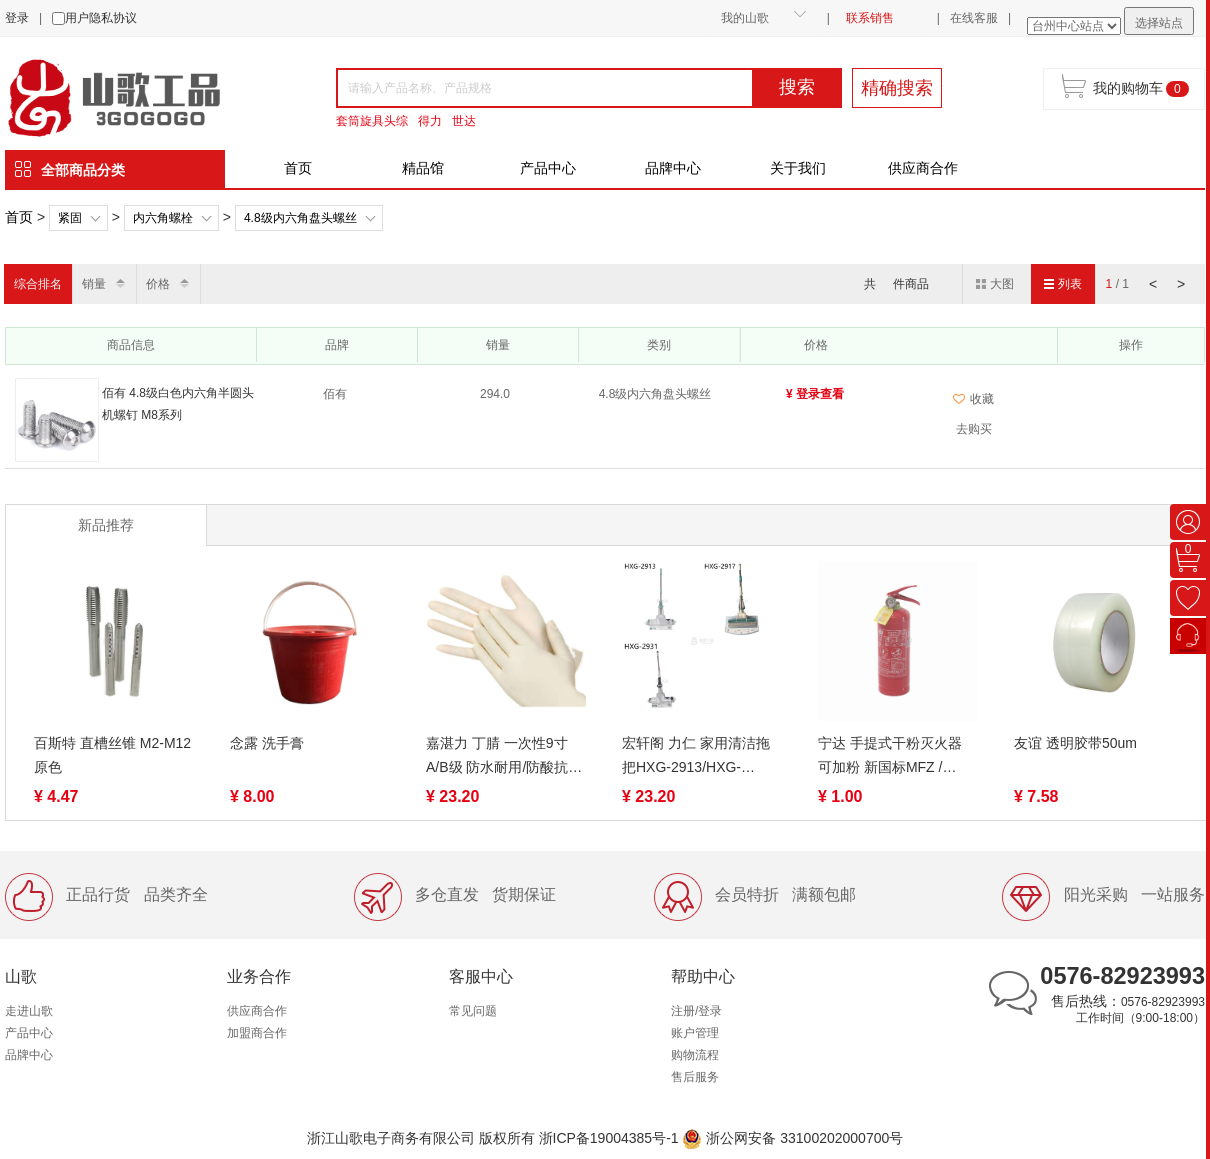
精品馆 (423, 168)
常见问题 (473, 1011)
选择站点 (1159, 23)
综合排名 (38, 284)
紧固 (70, 218)
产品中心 (548, 168)
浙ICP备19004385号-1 (609, 1138)
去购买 (974, 429)
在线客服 (974, 18)
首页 (298, 168)
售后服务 (695, 1077)
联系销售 (870, 18)
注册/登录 (696, 1011)
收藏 (973, 399)
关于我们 (798, 168)
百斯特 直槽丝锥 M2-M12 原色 (112, 755)
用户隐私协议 (101, 18)
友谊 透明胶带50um (1075, 743)
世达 (464, 121)
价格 (158, 284)
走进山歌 (29, 1011)
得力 (430, 121)
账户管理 (695, 1033)
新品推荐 (106, 525)
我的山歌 (745, 18)
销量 (94, 284)
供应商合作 (923, 168)
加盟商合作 (257, 1033)
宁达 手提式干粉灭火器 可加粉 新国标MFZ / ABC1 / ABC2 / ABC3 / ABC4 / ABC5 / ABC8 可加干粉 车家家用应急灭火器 (897, 757)
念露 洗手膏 (267, 743)
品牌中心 (673, 168)
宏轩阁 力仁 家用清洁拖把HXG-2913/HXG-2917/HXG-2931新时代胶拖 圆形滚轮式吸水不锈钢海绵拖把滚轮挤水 (701, 757)
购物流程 (695, 1055)
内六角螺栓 (163, 218)
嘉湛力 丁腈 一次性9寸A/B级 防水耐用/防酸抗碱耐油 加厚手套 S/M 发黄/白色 (504, 757)
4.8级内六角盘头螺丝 (300, 218)
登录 (17, 18)
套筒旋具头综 (372, 121)
